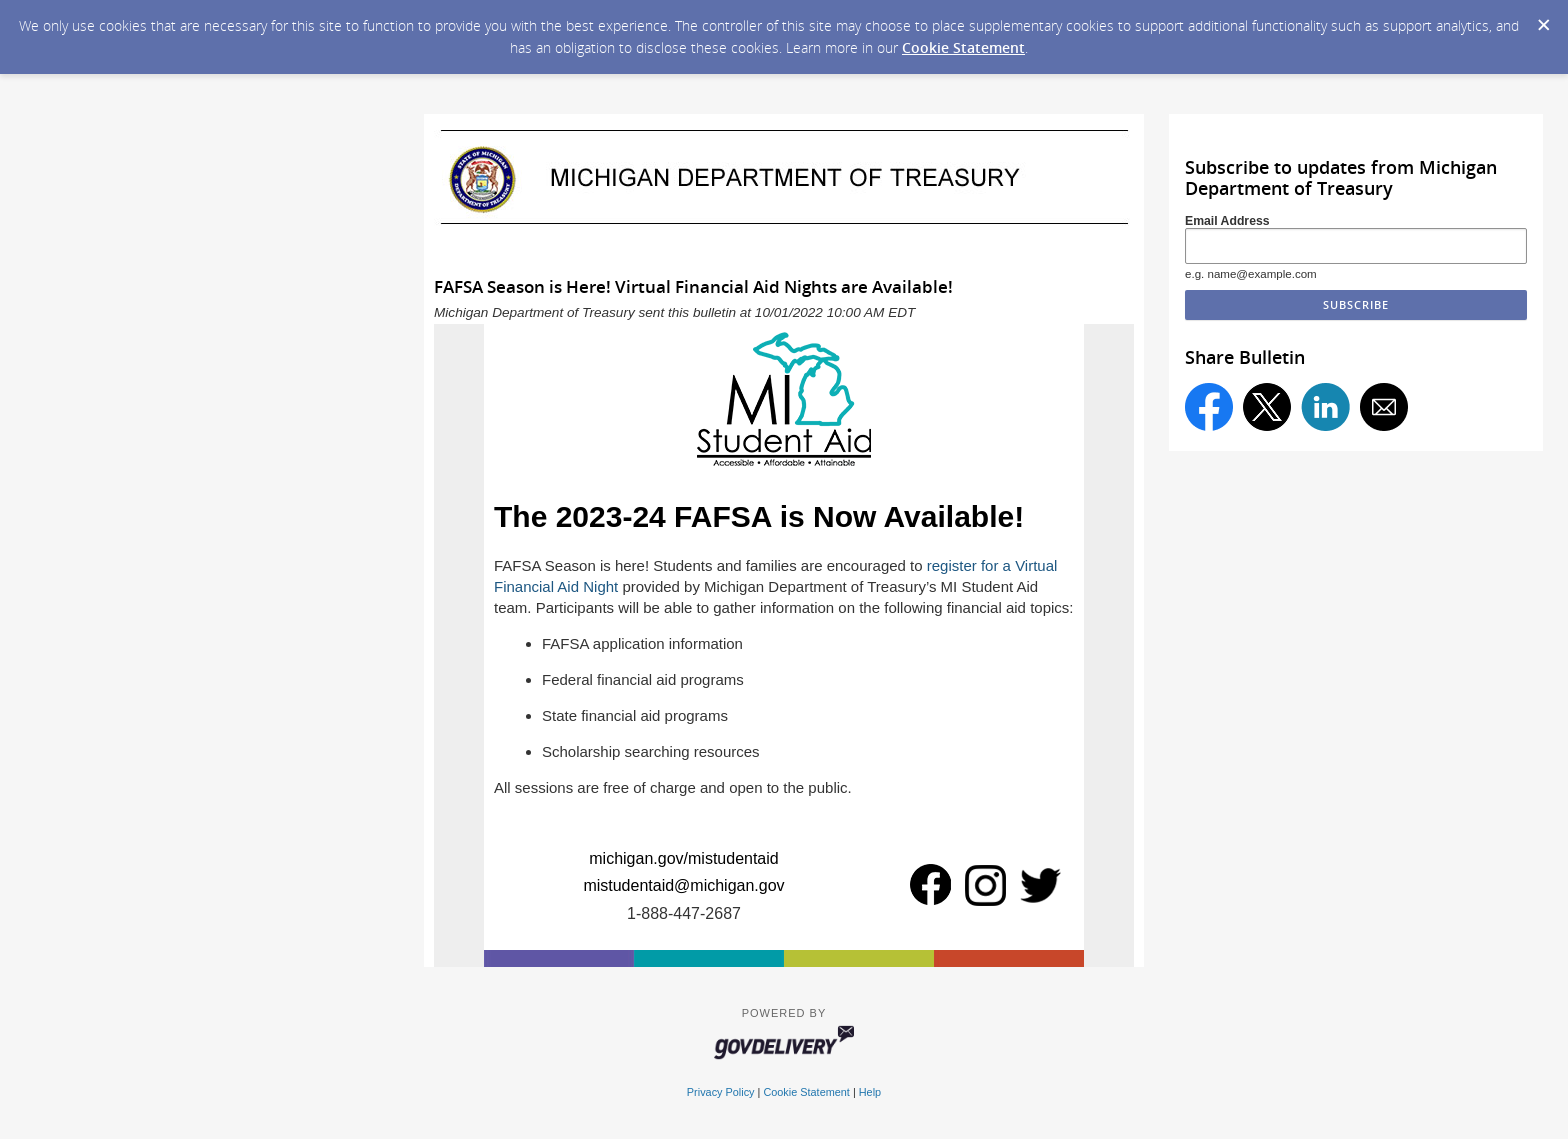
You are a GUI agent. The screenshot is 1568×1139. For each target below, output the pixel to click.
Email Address (1227, 221)
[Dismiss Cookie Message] (1543, 19)
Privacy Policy (721, 1092)
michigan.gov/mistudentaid (683, 858)
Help (870, 1092)
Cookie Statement (963, 47)
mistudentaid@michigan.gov (683, 885)
